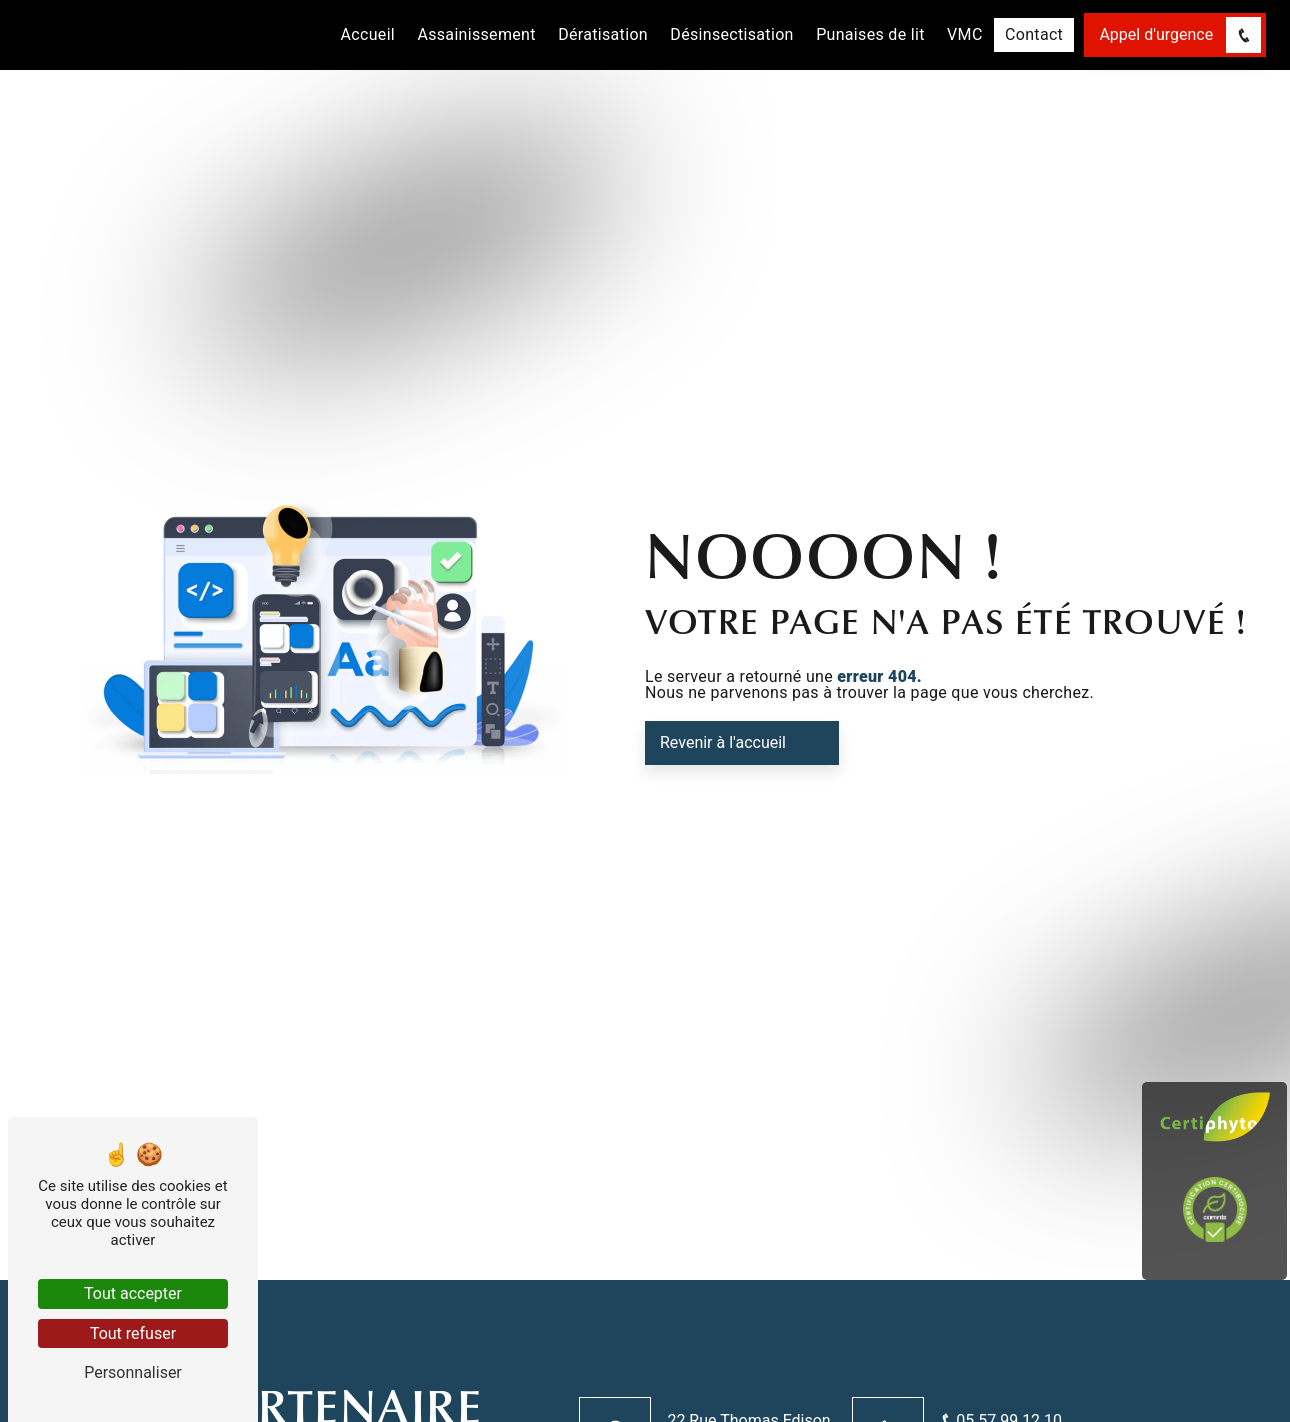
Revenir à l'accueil (723, 742)
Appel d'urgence (1180, 34)
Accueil (368, 34)
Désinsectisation (731, 34)
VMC (965, 34)
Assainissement (476, 34)
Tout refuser (133, 1333)
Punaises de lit (870, 34)
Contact (1034, 34)
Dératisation (603, 34)
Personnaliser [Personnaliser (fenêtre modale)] (133, 1372)
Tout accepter (133, 1293)
